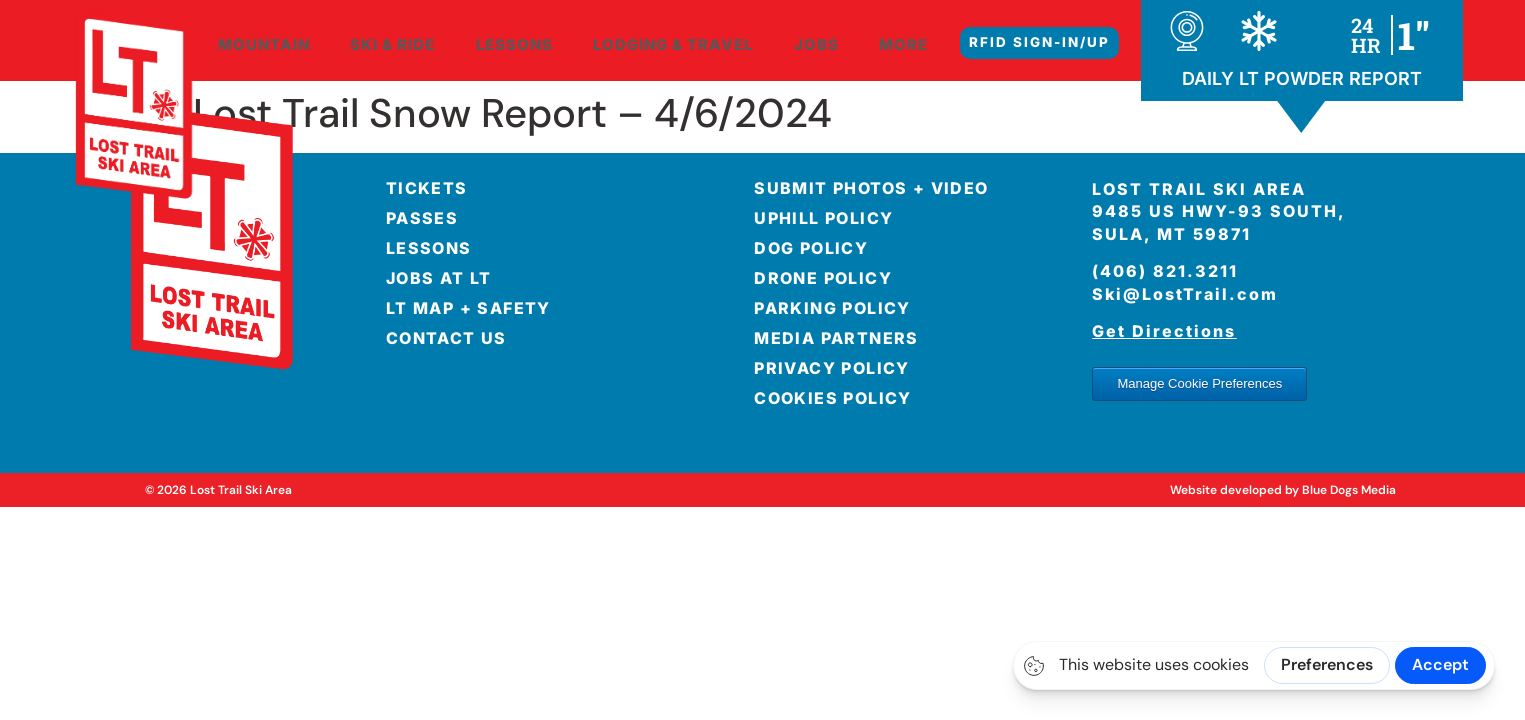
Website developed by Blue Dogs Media (1283, 490)
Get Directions (1164, 331)
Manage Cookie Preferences (1199, 383)
